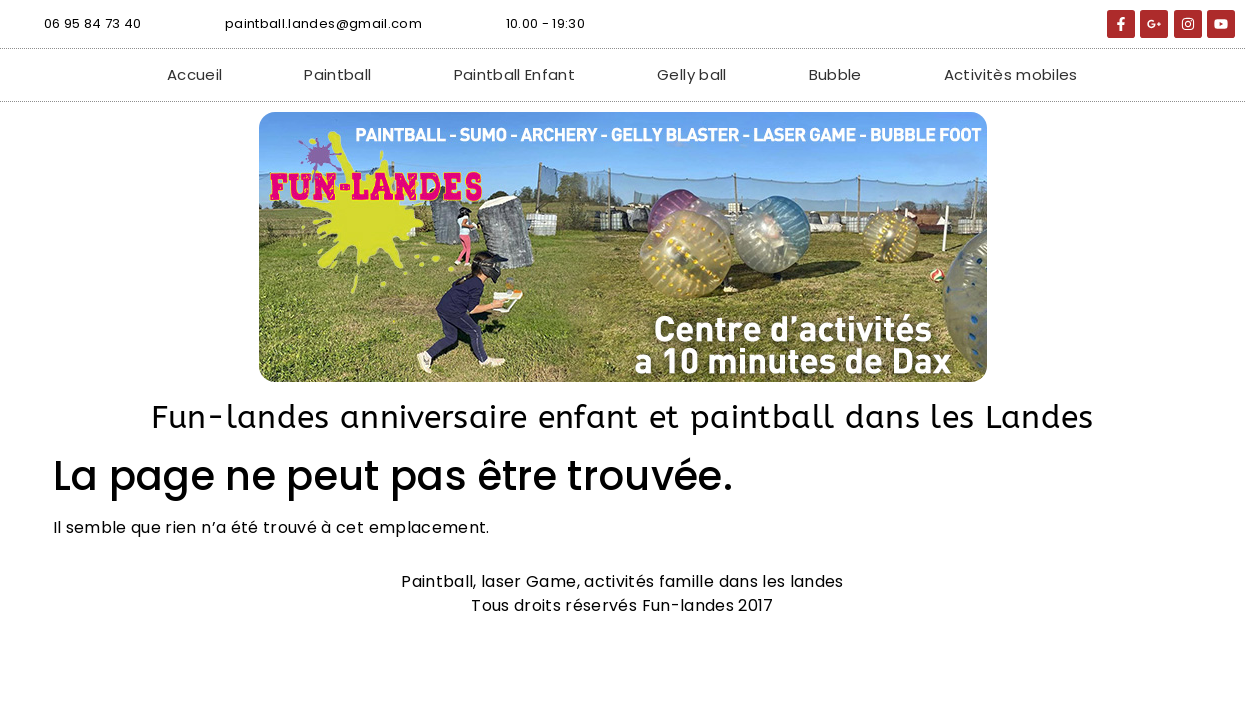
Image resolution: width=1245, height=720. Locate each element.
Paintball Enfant (515, 74)
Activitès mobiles (1011, 74)
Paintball (337, 74)
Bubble (835, 74)
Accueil (194, 74)
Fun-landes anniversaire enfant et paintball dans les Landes (622, 417)
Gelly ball (692, 74)
